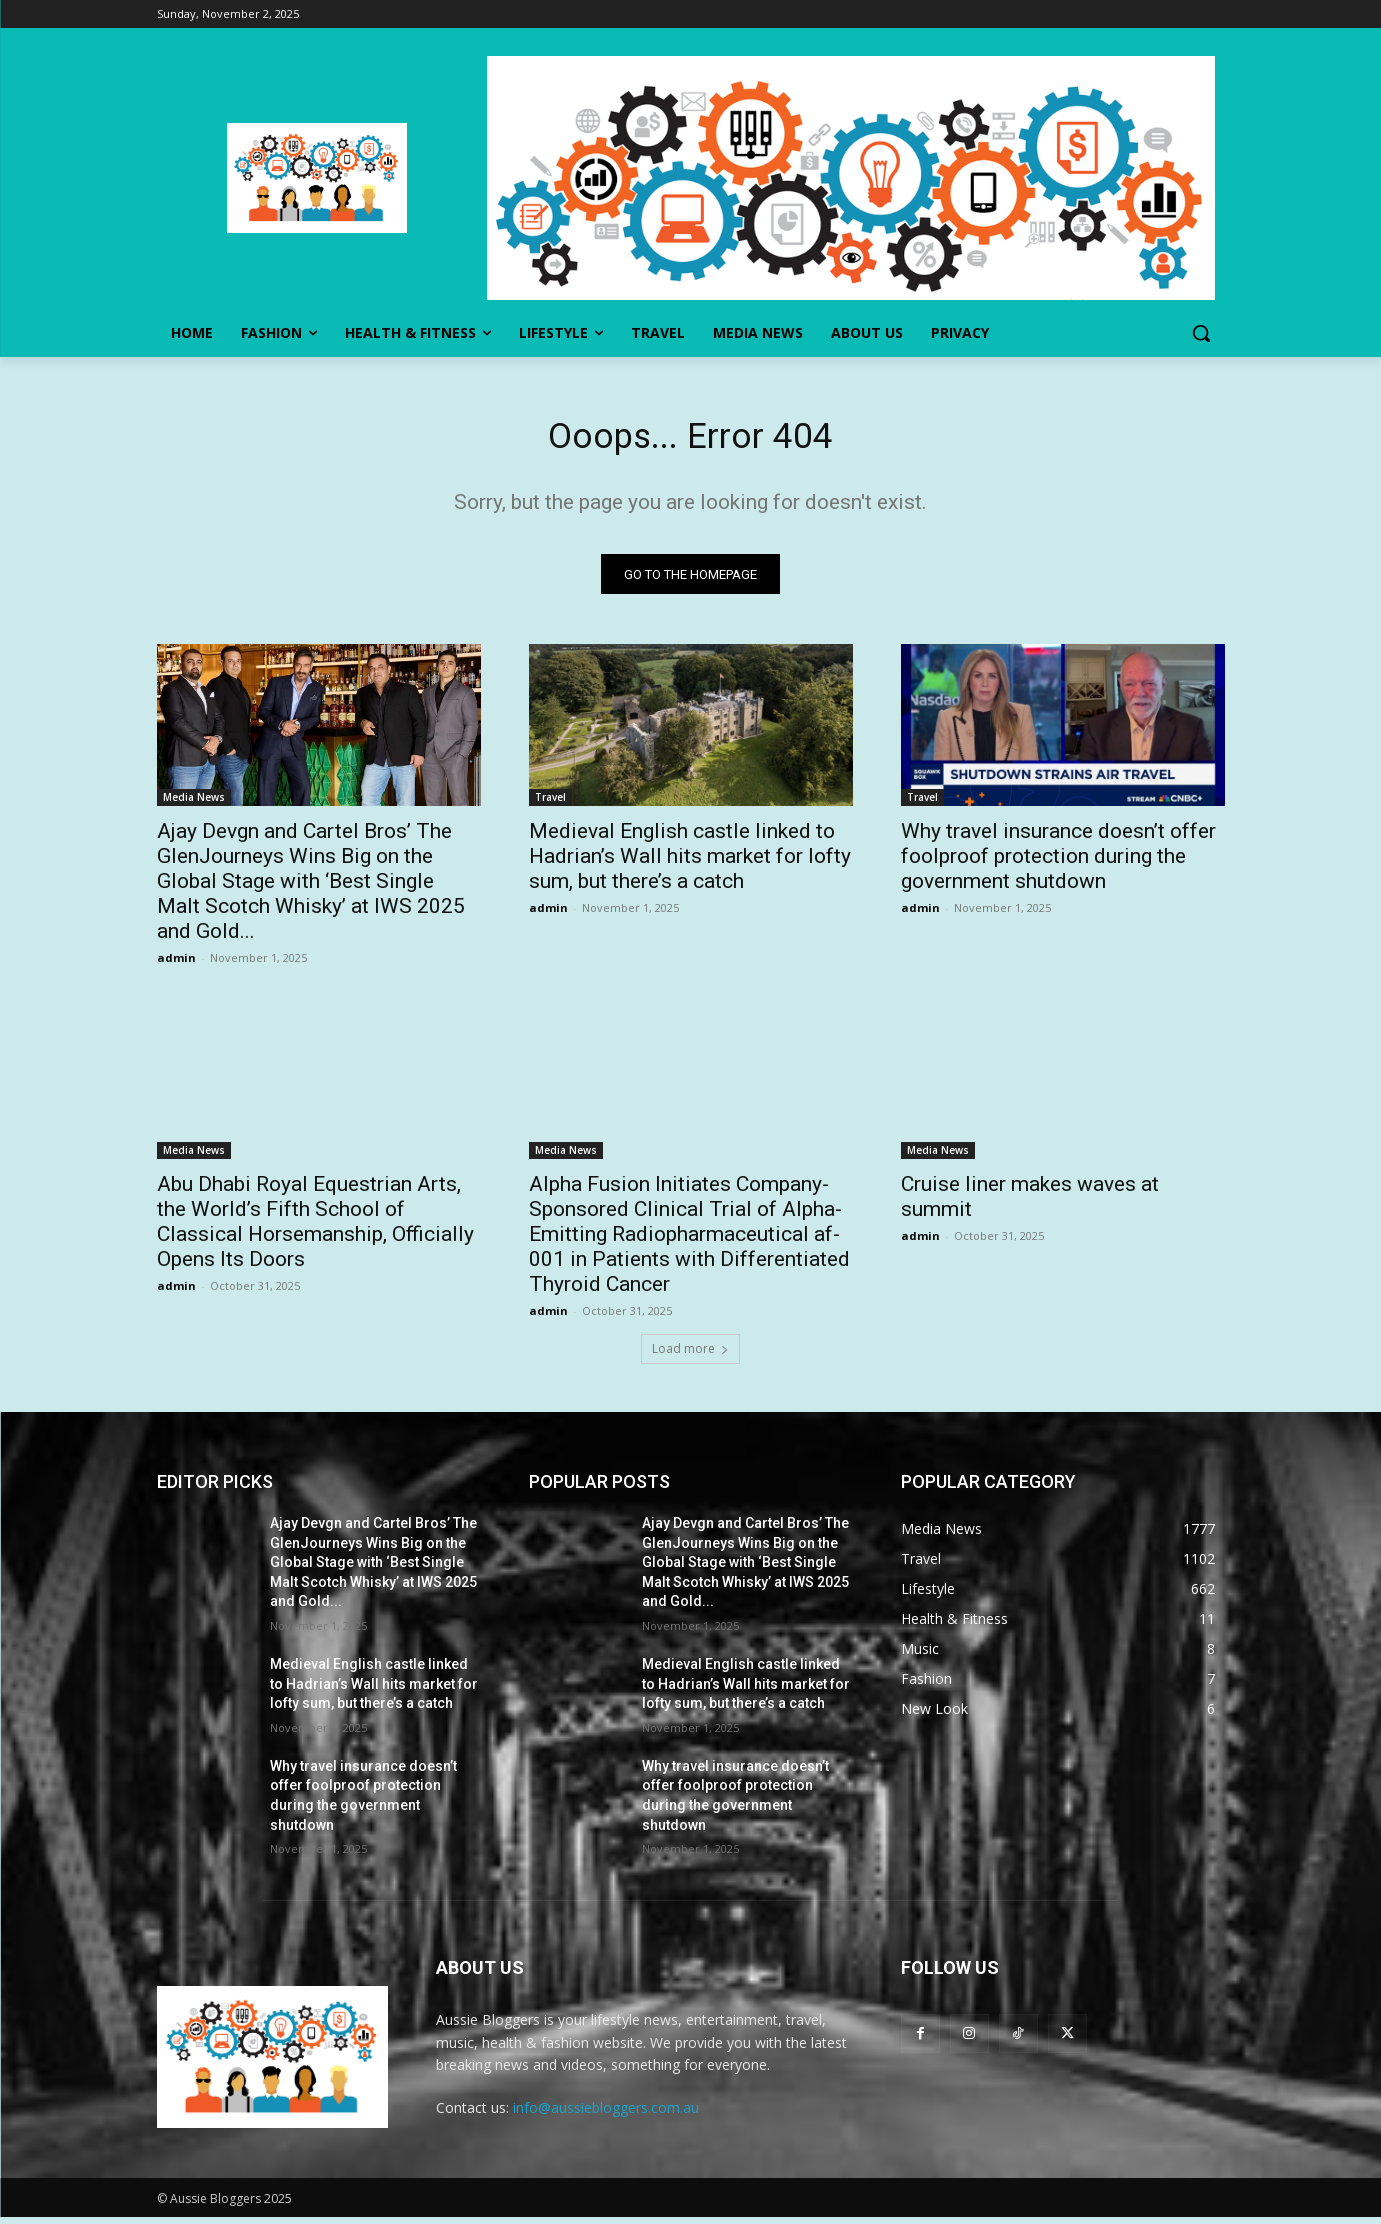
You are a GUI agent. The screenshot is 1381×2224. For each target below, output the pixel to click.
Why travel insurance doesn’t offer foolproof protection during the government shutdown (1058, 863)
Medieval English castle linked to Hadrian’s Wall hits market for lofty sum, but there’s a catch (690, 863)
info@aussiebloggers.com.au (606, 2115)
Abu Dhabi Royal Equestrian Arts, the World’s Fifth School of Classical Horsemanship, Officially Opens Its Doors (315, 1228)
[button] (1201, 333)
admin (176, 964)
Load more (690, 1355)
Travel (550, 804)
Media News (194, 804)
